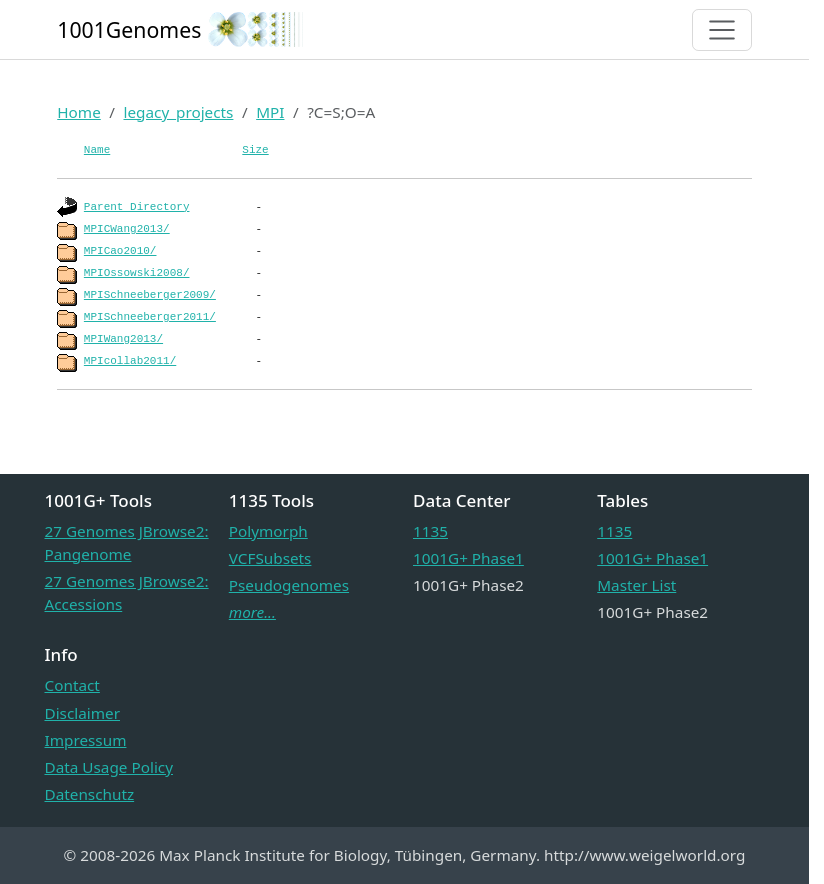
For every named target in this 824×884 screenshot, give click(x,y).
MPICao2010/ (120, 251)
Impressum (86, 740)
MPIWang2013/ (123, 339)
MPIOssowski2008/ (137, 273)
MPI (270, 112)
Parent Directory (137, 207)
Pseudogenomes (289, 585)
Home (79, 112)
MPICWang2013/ (127, 229)
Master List (636, 585)
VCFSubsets (270, 558)
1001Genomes (129, 29)
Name (97, 150)
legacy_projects (178, 112)
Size (255, 150)
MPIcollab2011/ (130, 361)
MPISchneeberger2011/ (150, 317)
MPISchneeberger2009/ (150, 295)
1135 (430, 531)
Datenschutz (90, 794)
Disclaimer (83, 713)
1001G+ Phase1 (468, 558)
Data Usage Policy (109, 767)
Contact (72, 685)
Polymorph (268, 531)
